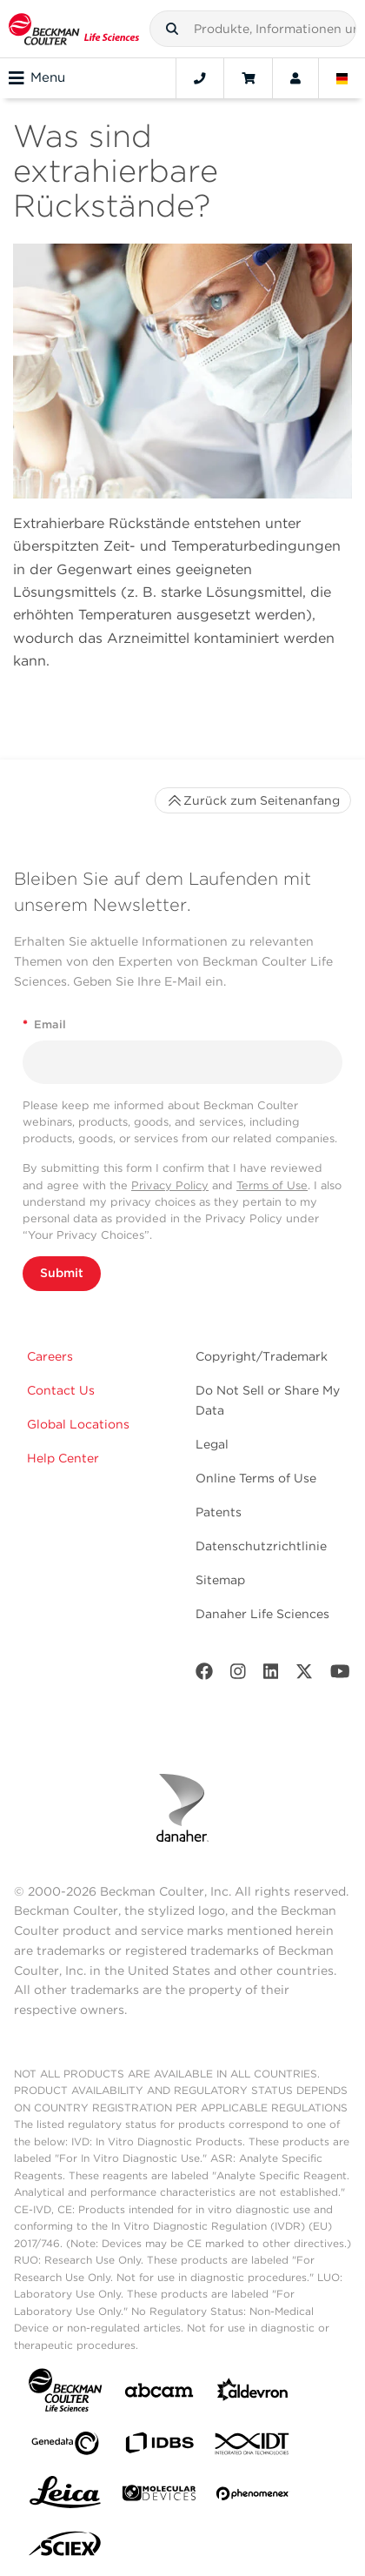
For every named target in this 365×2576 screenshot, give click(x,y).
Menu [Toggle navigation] (37, 78)
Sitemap (220, 1580)
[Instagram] (238, 1675)
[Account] (295, 78)
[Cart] (248, 78)
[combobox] (252, 28)
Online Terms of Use (256, 1478)
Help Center (63, 1458)
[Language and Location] (342, 78)
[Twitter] (304, 1675)
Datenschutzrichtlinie (261, 1546)
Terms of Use (272, 1185)
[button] (172, 28)
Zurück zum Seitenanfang (253, 800)
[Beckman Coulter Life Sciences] (74, 28)
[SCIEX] (65, 2548)
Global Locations (78, 1424)
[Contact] (199, 78)
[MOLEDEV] (159, 2496)
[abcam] (159, 2394)
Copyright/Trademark (262, 1356)
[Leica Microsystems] (65, 2496)
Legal (212, 1444)
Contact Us (61, 1390)
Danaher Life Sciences (262, 1614)
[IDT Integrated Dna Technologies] (253, 2447)
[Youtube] (340, 1675)
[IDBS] (159, 2447)
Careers (50, 1356)
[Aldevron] (253, 2394)
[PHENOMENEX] (253, 2497)
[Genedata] (65, 2447)
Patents (219, 1512)
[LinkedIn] (271, 1675)
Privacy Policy (170, 1185)
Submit (61, 1273)
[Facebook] (204, 1675)
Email (44, 1024)
